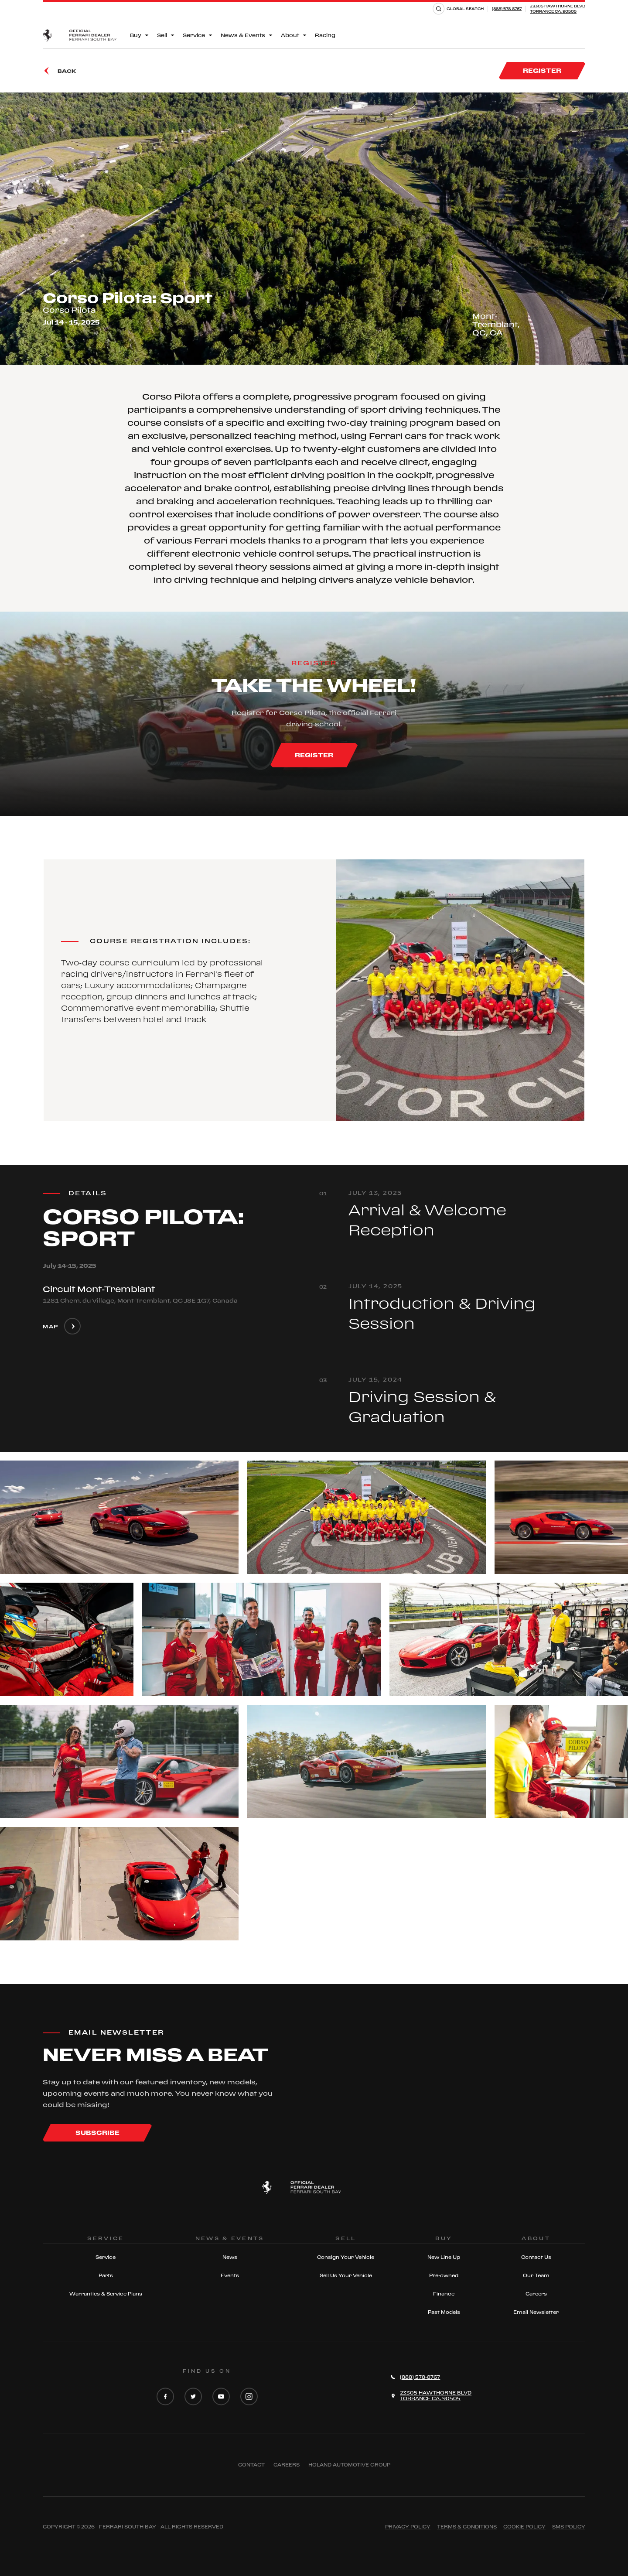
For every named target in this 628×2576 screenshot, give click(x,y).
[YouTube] (221, 2397)
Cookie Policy (524, 2526)
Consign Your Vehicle (345, 2257)
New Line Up (443, 2257)
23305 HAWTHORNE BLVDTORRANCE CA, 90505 (557, 8)
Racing (325, 35)
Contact (251, 2464)
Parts (106, 2275)
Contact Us (536, 2257)
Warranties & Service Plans (105, 2293)
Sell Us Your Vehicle (346, 2275)
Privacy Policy (407, 2526)
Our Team (536, 2275)
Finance (443, 2293)
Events (230, 2275)
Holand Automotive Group (349, 2464)
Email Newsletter (536, 2312)
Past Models (444, 2312)
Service (106, 2257)
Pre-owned (443, 2275)
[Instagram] (249, 2397)
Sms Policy (568, 2526)
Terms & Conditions (467, 2526)
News (229, 2257)
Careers (536, 2293)
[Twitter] (193, 2397)
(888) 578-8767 (507, 8)
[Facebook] (165, 2397)
